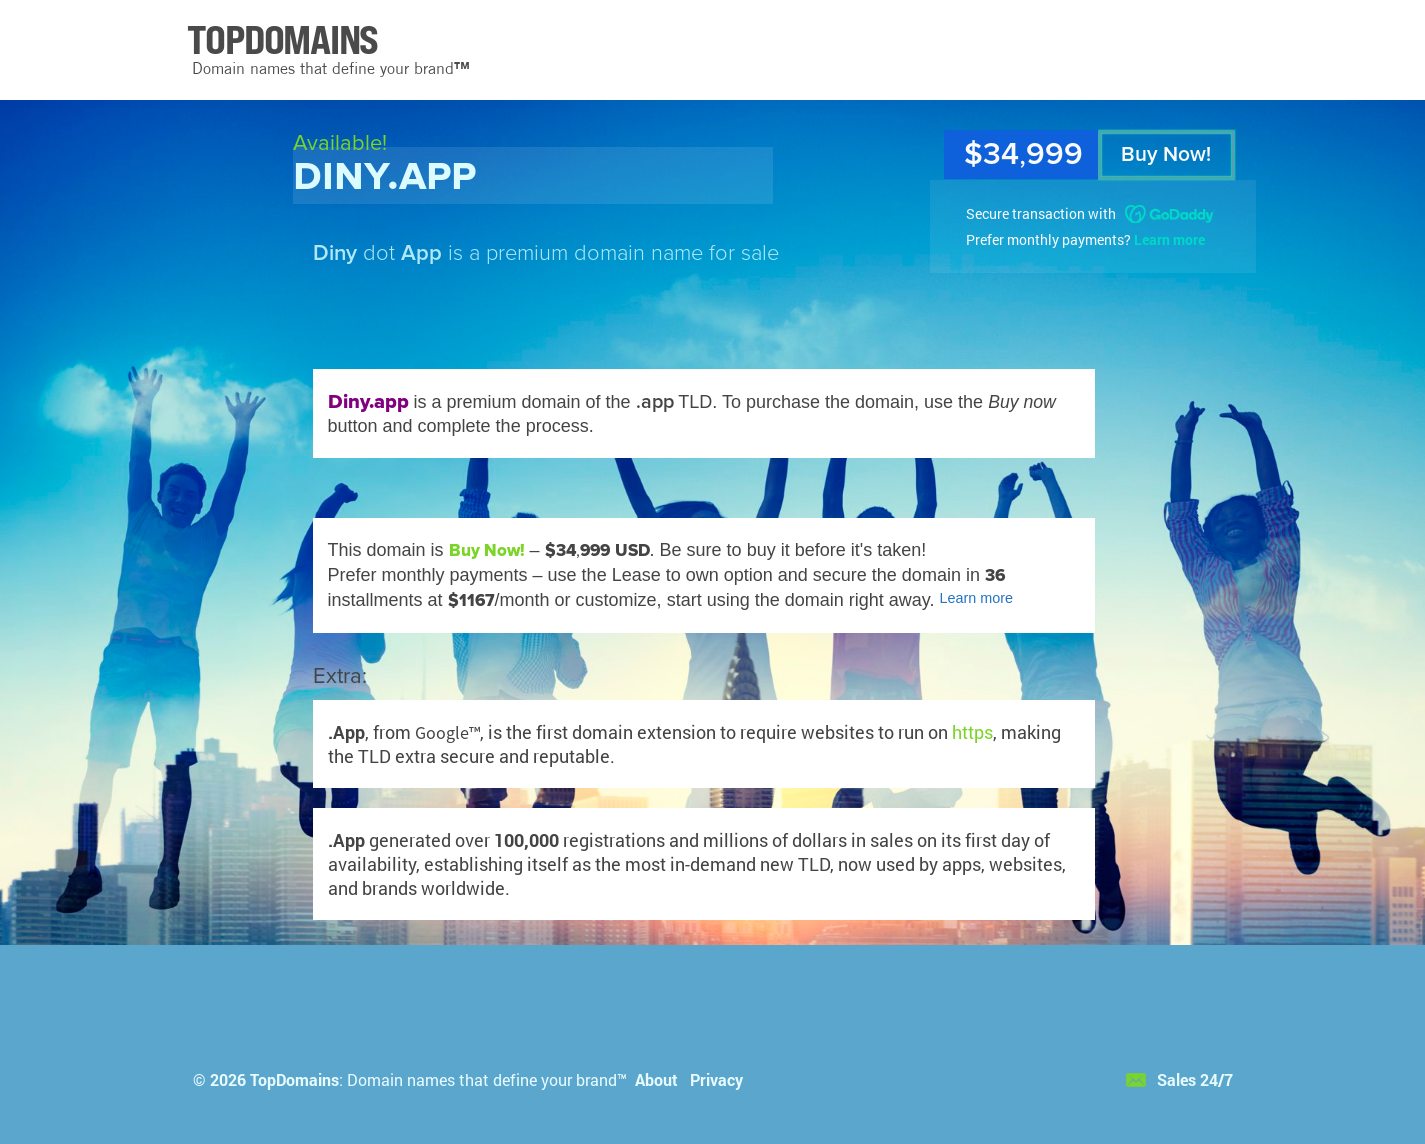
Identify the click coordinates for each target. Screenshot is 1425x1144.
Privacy (716, 1079)
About (656, 1079)
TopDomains (294, 1079)
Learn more (1169, 239)
